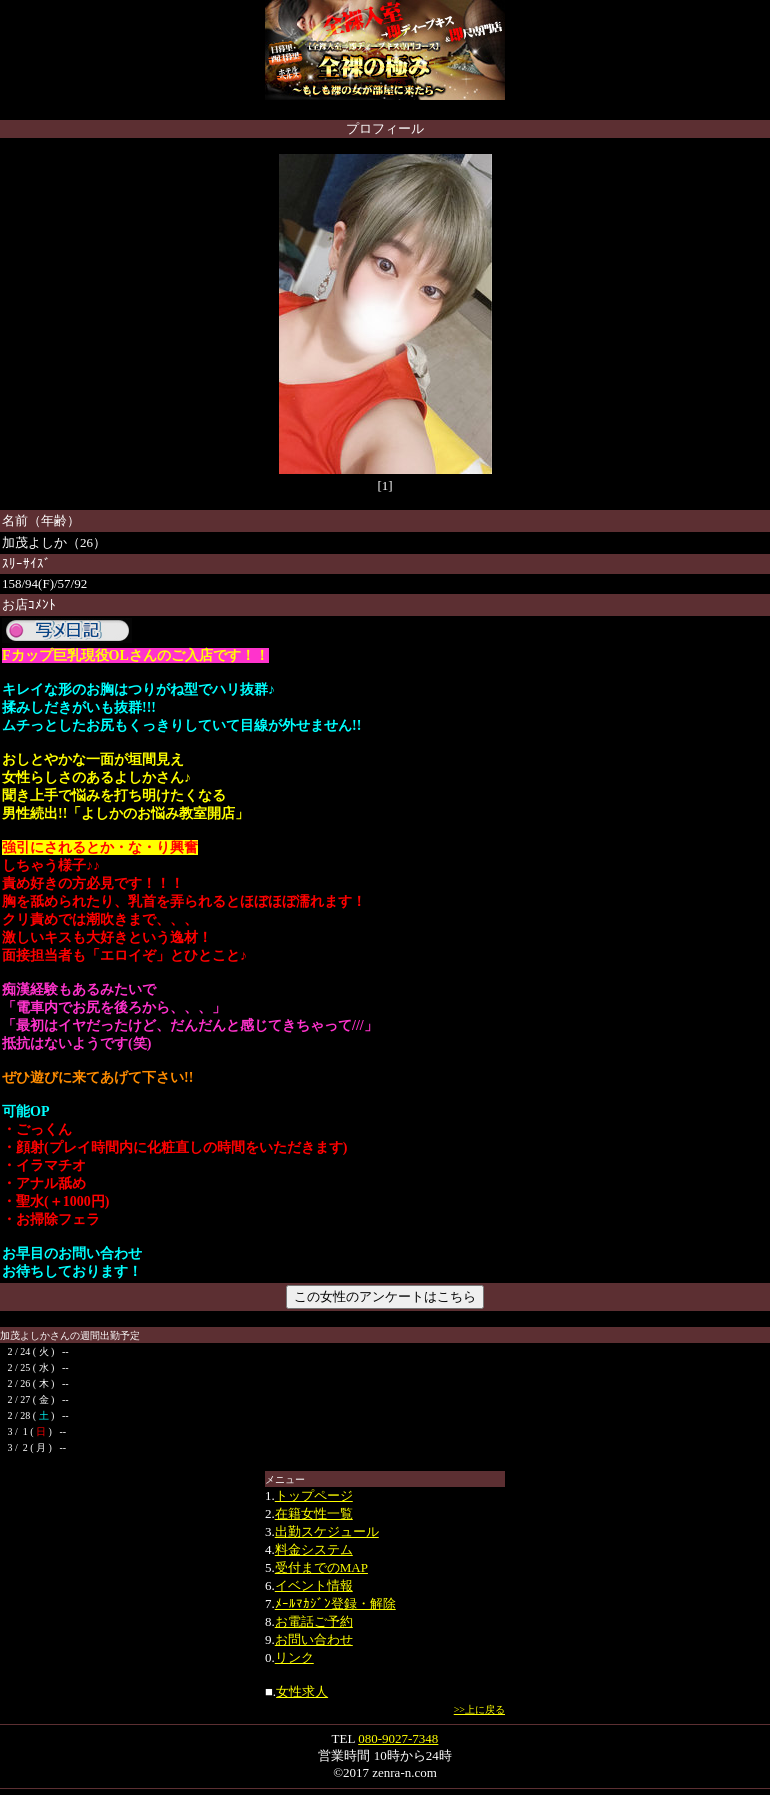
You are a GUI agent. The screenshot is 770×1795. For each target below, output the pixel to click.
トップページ (314, 1495)
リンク (294, 1657)
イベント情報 (314, 1585)
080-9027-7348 (398, 1738)
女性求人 (302, 1691)
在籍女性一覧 (314, 1513)
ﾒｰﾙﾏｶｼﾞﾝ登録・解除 (335, 1603)
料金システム (314, 1549)
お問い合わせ (314, 1639)
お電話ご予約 (314, 1621)
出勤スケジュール (327, 1531)
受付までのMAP (321, 1567)
